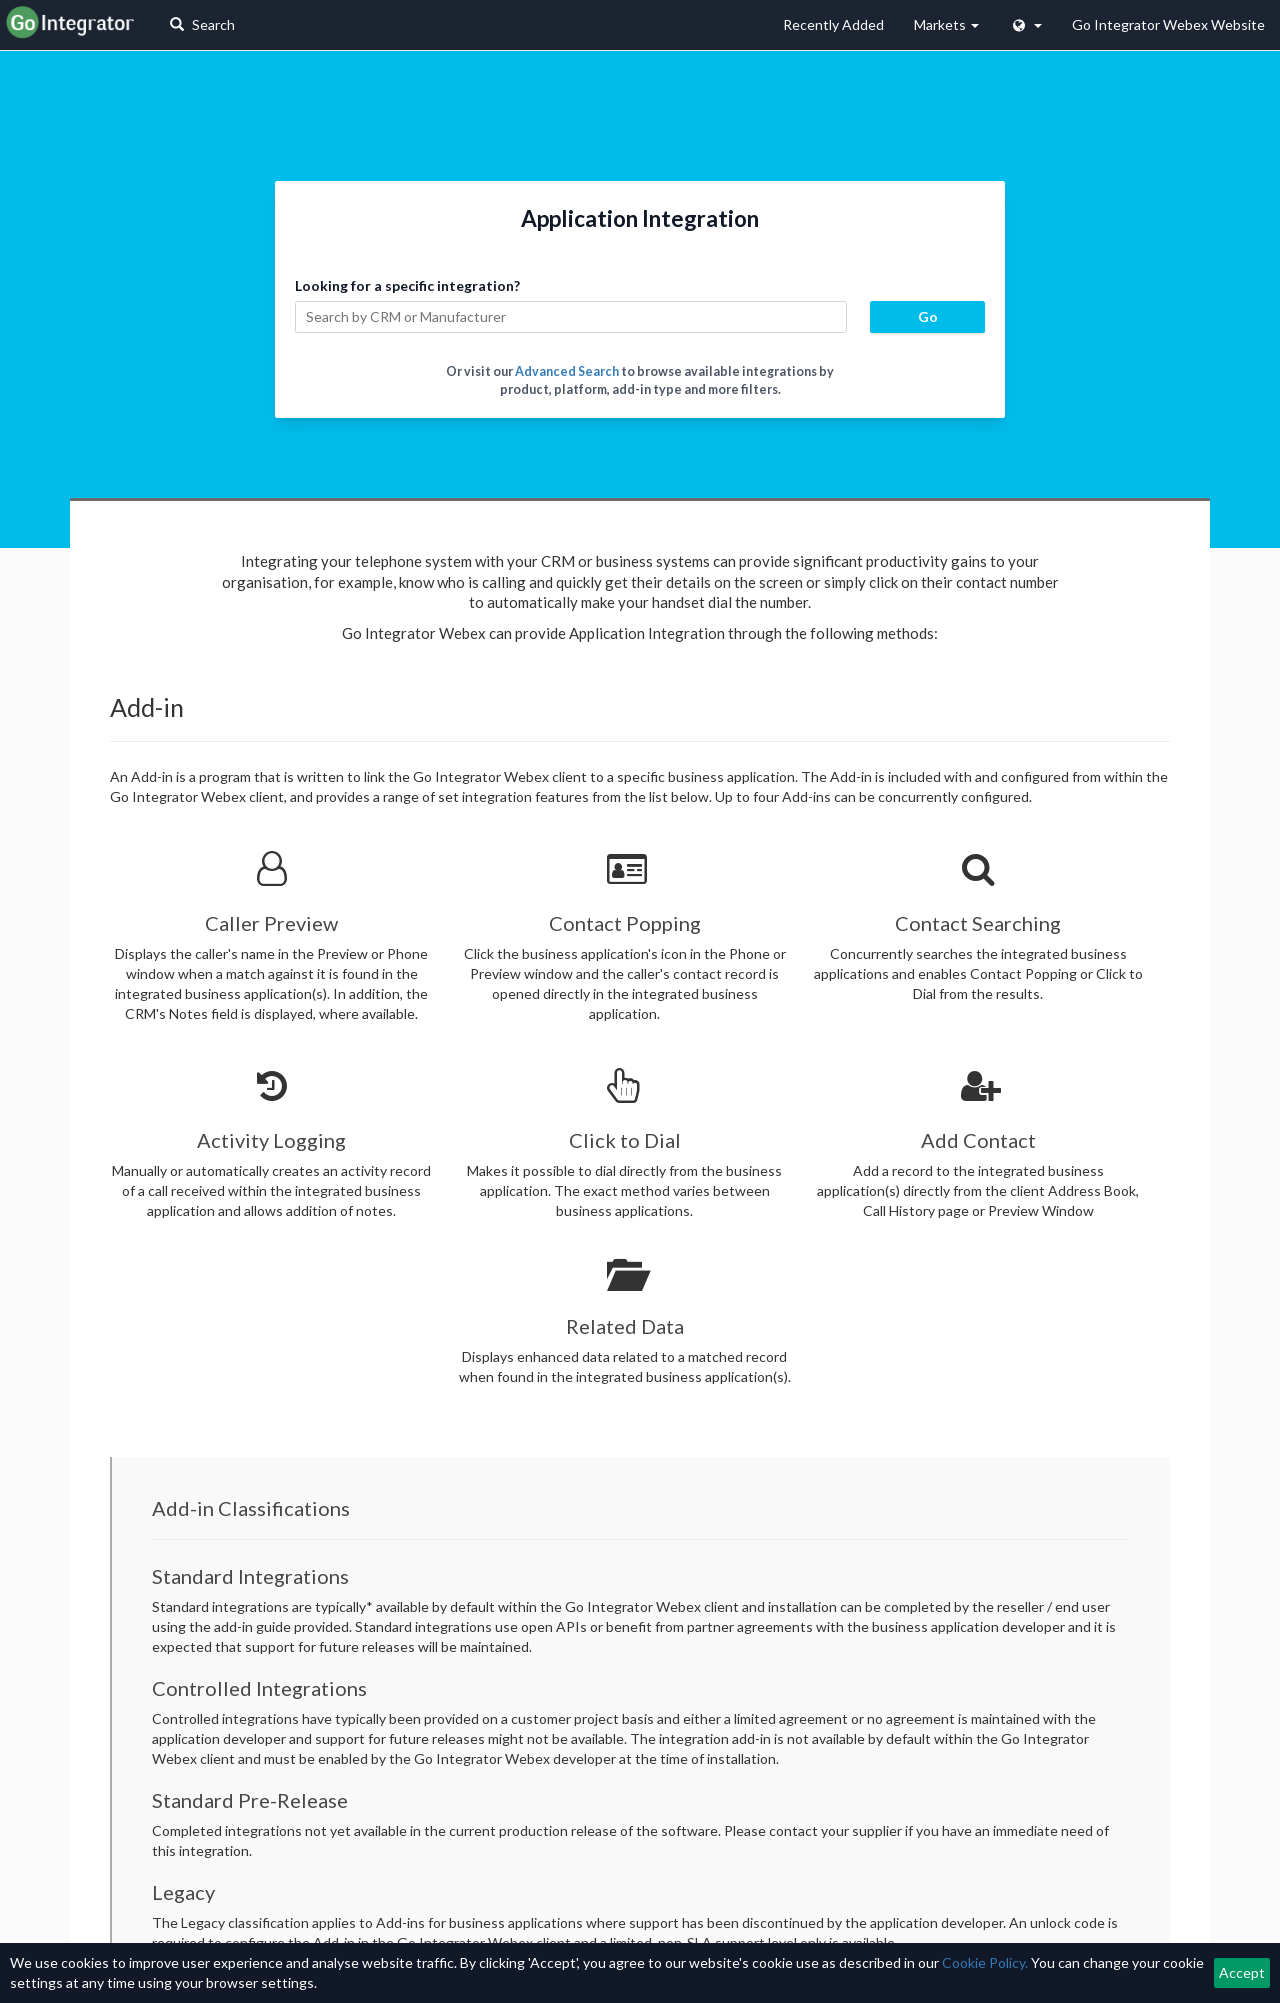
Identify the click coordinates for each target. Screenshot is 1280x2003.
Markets (946, 24)
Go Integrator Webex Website (1168, 24)
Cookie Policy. (985, 1962)
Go (928, 316)
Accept (1242, 1972)
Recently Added (833, 24)
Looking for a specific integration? (407, 285)
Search (202, 24)
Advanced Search (567, 371)
